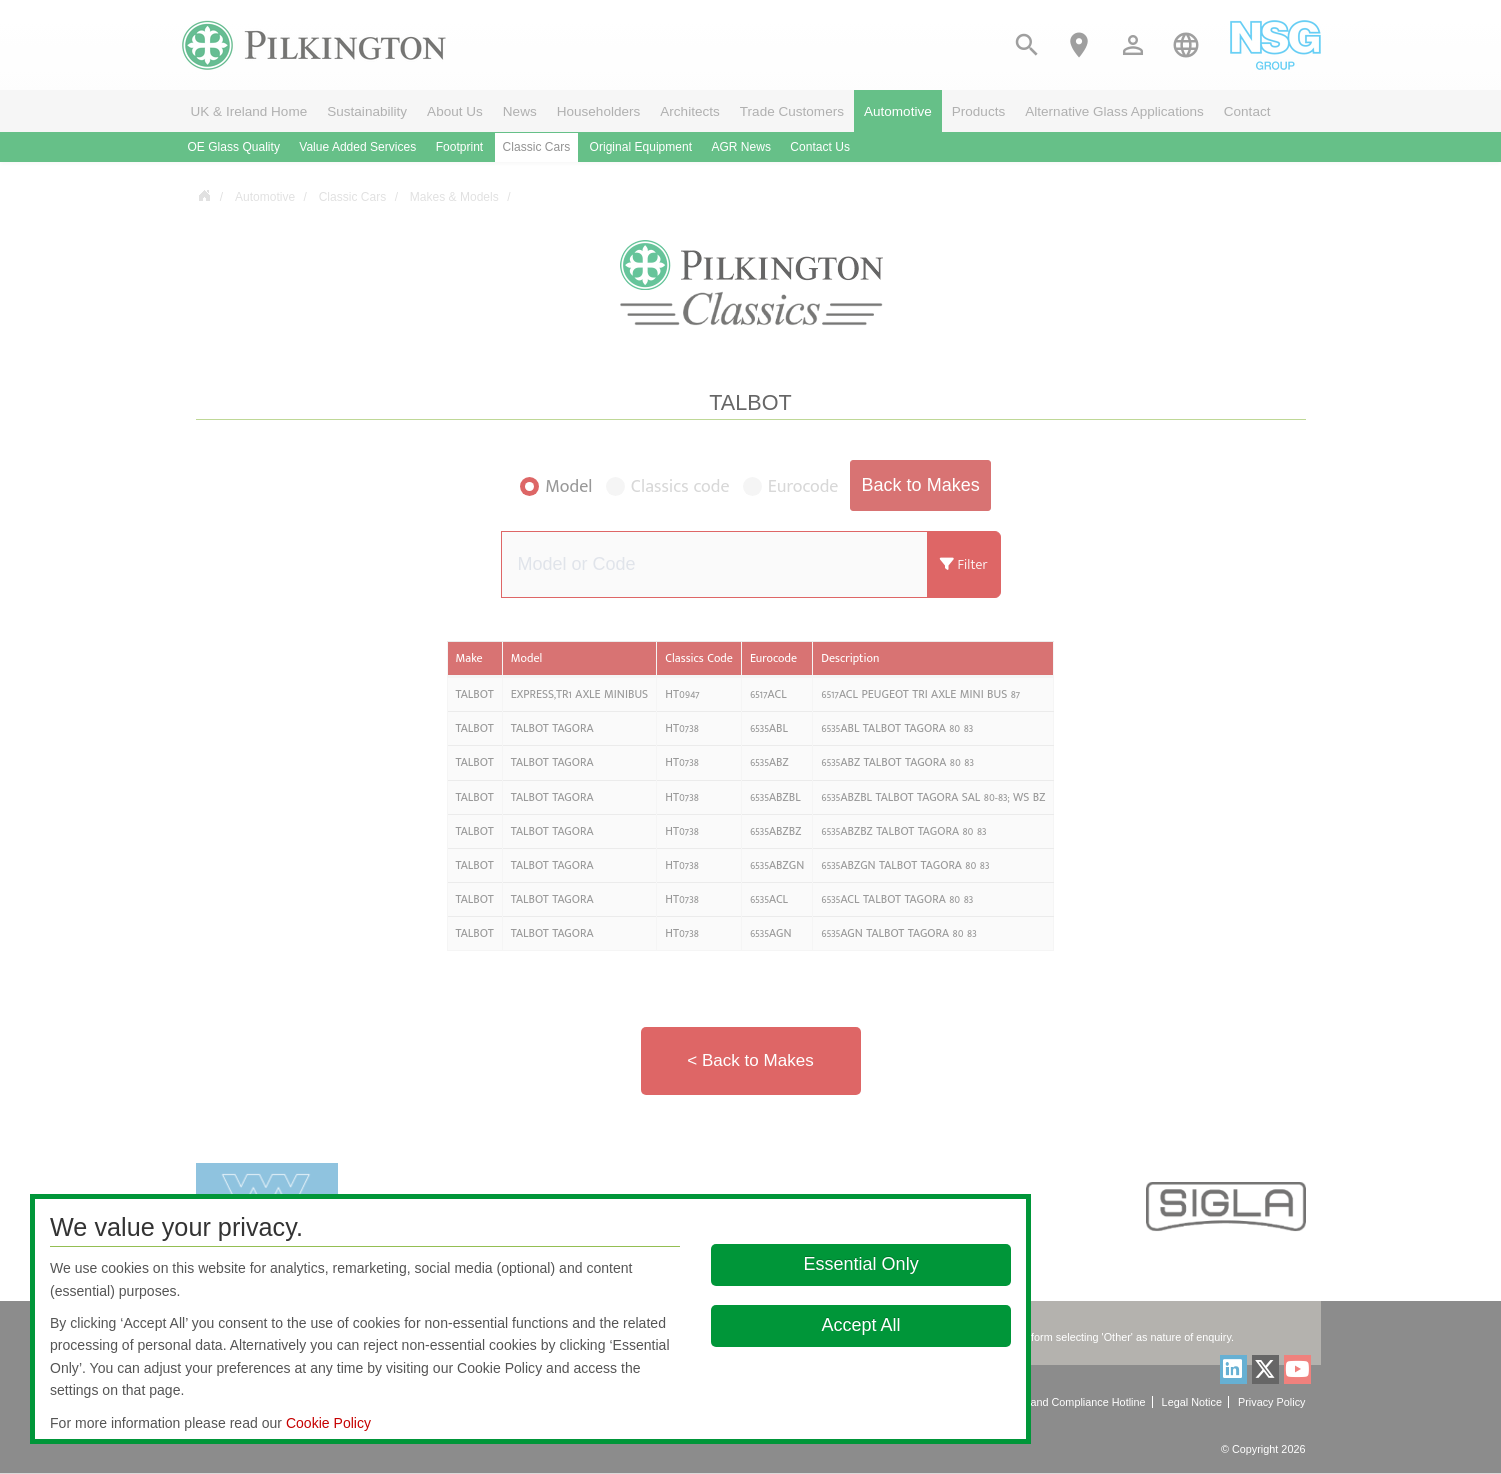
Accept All (861, 1325)
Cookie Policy (328, 1423)
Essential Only (861, 1264)
